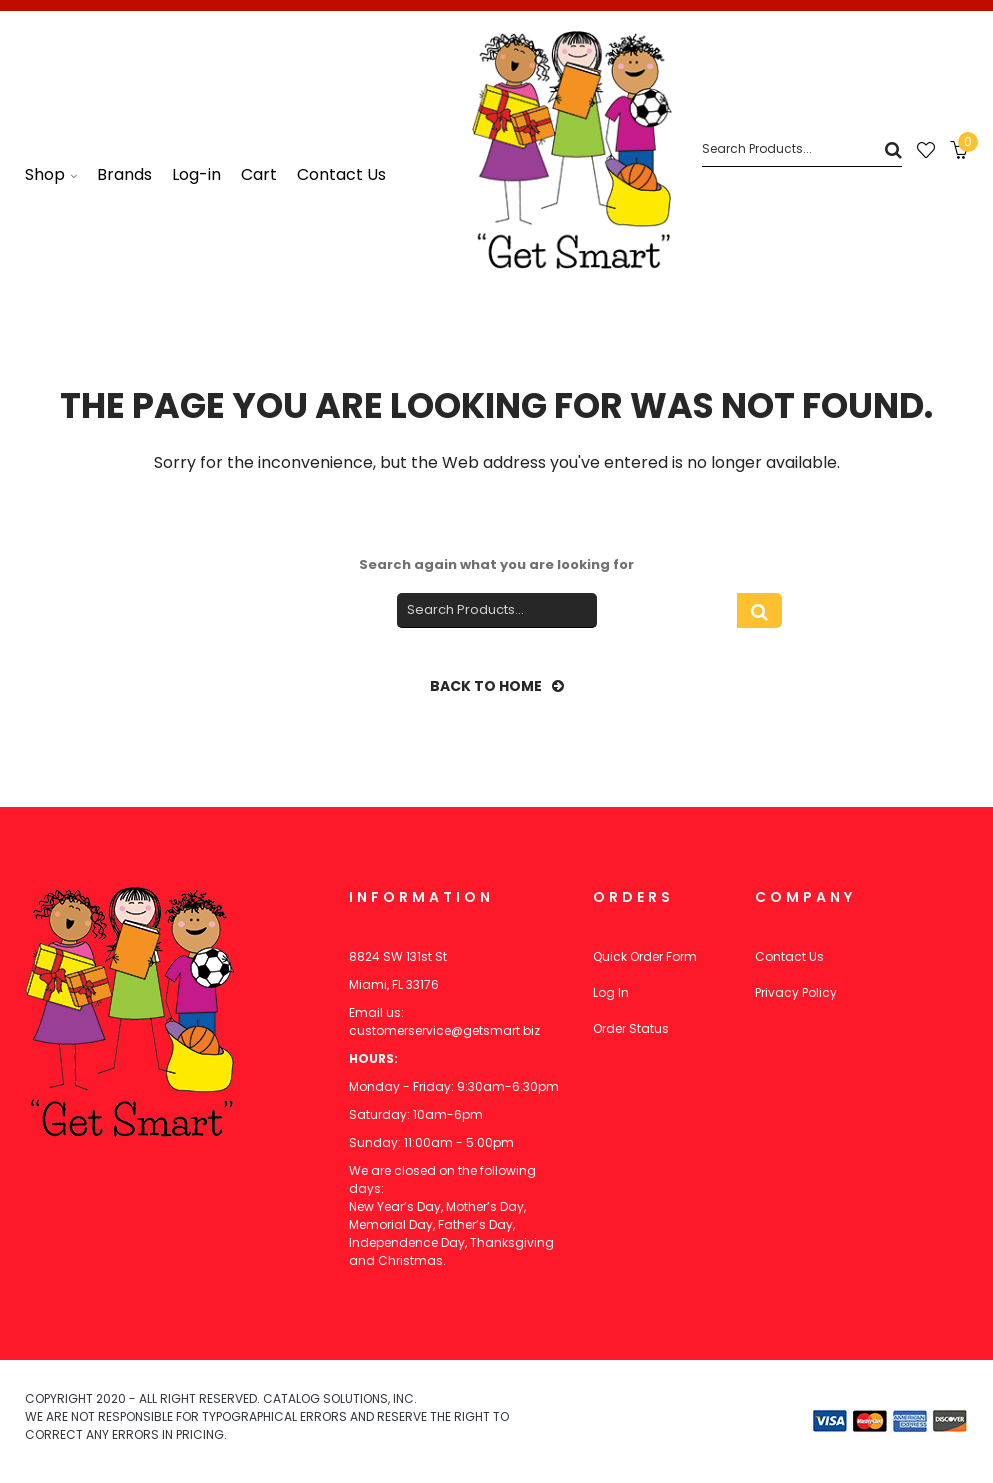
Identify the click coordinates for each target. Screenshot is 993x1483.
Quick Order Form (645, 956)
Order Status (631, 1028)
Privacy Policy (796, 992)
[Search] (802, 149)
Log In (611, 992)
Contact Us (789, 956)
